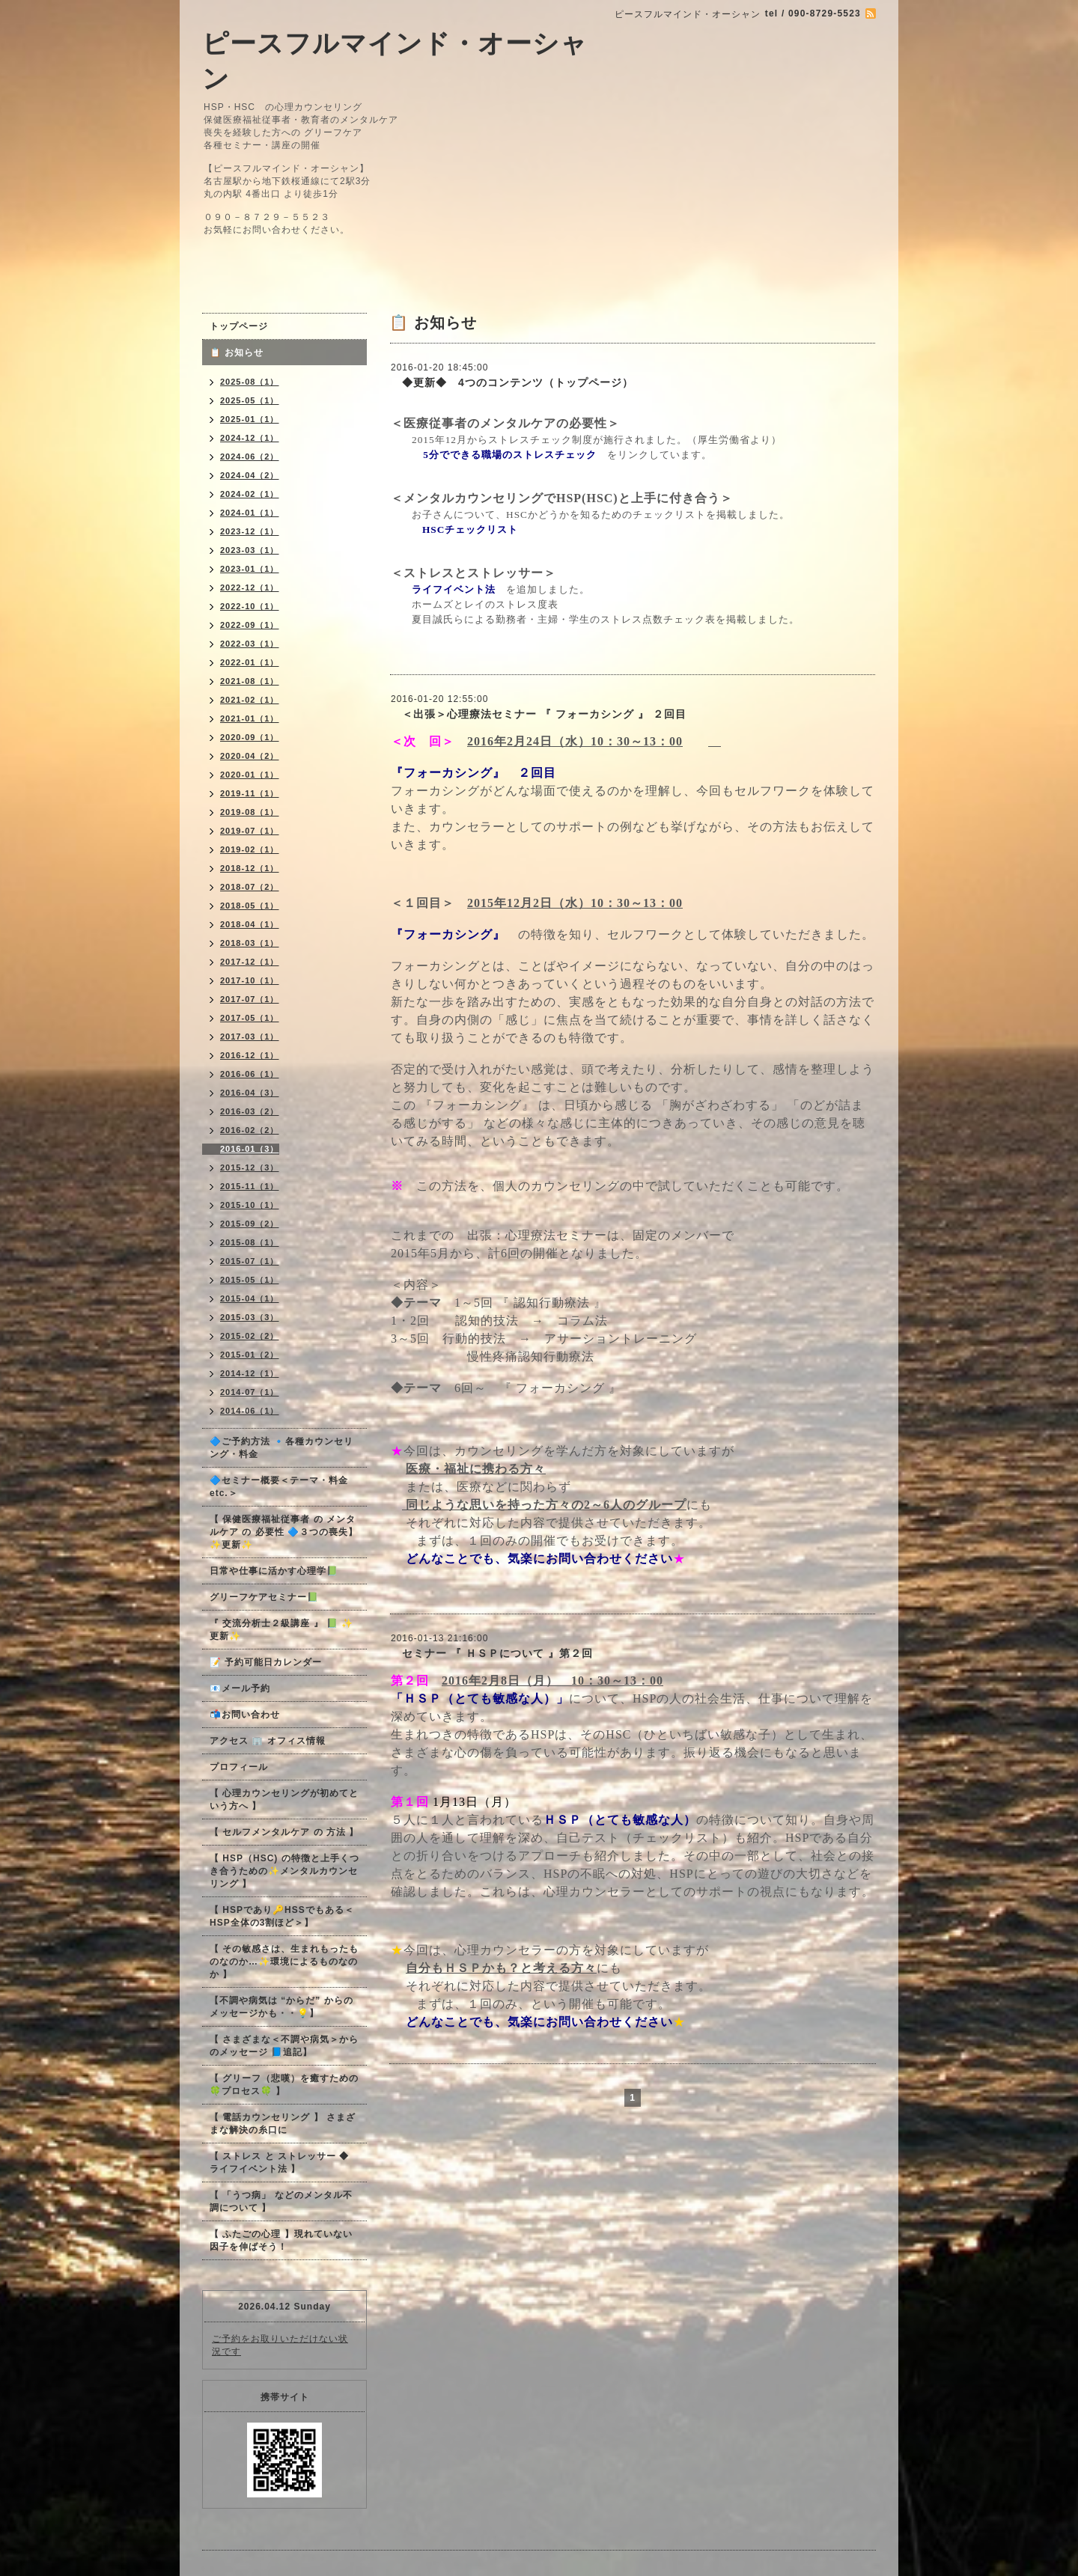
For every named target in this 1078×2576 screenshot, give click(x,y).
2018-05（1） (249, 905)
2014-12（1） (249, 1373)
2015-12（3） (249, 1167)
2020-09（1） (249, 737)
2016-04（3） (249, 1092)
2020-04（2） (249, 755)
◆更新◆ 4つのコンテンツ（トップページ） (512, 382)
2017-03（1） (249, 1036)
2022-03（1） (249, 643)
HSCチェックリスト (475, 529)
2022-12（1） (249, 587)
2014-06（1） (249, 1410)
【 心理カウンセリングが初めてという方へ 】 (284, 1799)
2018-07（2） (249, 886)
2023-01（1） (249, 568)
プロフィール (239, 1767)
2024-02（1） (249, 493)
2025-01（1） (249, 419)
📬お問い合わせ (245, 1714)
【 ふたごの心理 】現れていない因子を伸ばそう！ (281, 2240)
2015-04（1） (249, 1298)
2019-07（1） (249, 830)
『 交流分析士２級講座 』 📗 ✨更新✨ (281, 1629)
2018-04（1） (249, 924)
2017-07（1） (249, 999)
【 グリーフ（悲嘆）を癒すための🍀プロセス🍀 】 (284, 2084)
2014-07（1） (249, 1392)
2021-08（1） (249, 681)
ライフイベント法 (454, 589)
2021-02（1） (249, 699)
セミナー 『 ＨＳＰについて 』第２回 (492, 1653)
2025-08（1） (249, 381)
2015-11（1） (249, 1186)
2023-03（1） (249, 550)
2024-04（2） (249, 475)
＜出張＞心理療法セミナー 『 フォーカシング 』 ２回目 (538, 714)
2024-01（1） (249, 512)
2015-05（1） (249, 1279)
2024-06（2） (249, 456)
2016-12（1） (249, 1055)
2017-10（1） (249, 980)
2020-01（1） (249, 774)
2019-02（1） (249, 849)
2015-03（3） (249, 1317)
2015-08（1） (249, 1242)
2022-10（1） (249, 606)
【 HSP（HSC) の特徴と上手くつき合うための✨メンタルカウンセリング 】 (284, 1871)
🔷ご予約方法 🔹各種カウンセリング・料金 (281, 1447)
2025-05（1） (249, 400)
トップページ (239, 326)
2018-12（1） (249, 868)
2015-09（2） (249, 1223)
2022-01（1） (249, 662)
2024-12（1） (249, 437)
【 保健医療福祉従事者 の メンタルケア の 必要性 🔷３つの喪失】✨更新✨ (284, 1532)
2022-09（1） (249, 624)
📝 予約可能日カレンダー (266, 1662)
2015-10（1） (249, 1204)
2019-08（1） (249, 812)
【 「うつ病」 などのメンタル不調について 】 (281, 2201)
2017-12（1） (249, 961)
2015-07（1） (249, 1261)
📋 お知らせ (241, 352)
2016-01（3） (249, 1148)
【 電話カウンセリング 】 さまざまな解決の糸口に (283, 2123)
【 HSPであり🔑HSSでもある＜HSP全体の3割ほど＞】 (282, 1916)
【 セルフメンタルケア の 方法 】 (284, 1832)
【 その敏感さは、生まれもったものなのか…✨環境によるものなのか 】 (284, 1962)
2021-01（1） (249, 718)
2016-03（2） (249, 1111)
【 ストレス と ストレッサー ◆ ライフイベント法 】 (279, 2162)
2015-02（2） (249, 1335)
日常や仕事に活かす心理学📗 (274, 1571)
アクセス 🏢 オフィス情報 (268, 1741)
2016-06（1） (249, 1073)
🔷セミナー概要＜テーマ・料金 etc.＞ (279, 1486)
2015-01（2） (249, 1354)
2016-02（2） (249, 1130)
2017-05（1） (249, 1017)
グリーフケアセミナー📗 (264, 1597)
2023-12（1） (249, 531)
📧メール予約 (240, 1688)
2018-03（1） (249, 942)
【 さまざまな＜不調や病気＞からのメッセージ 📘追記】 (284, 2045)
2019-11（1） (249, 793)
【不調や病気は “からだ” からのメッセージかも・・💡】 (281, 2006)
